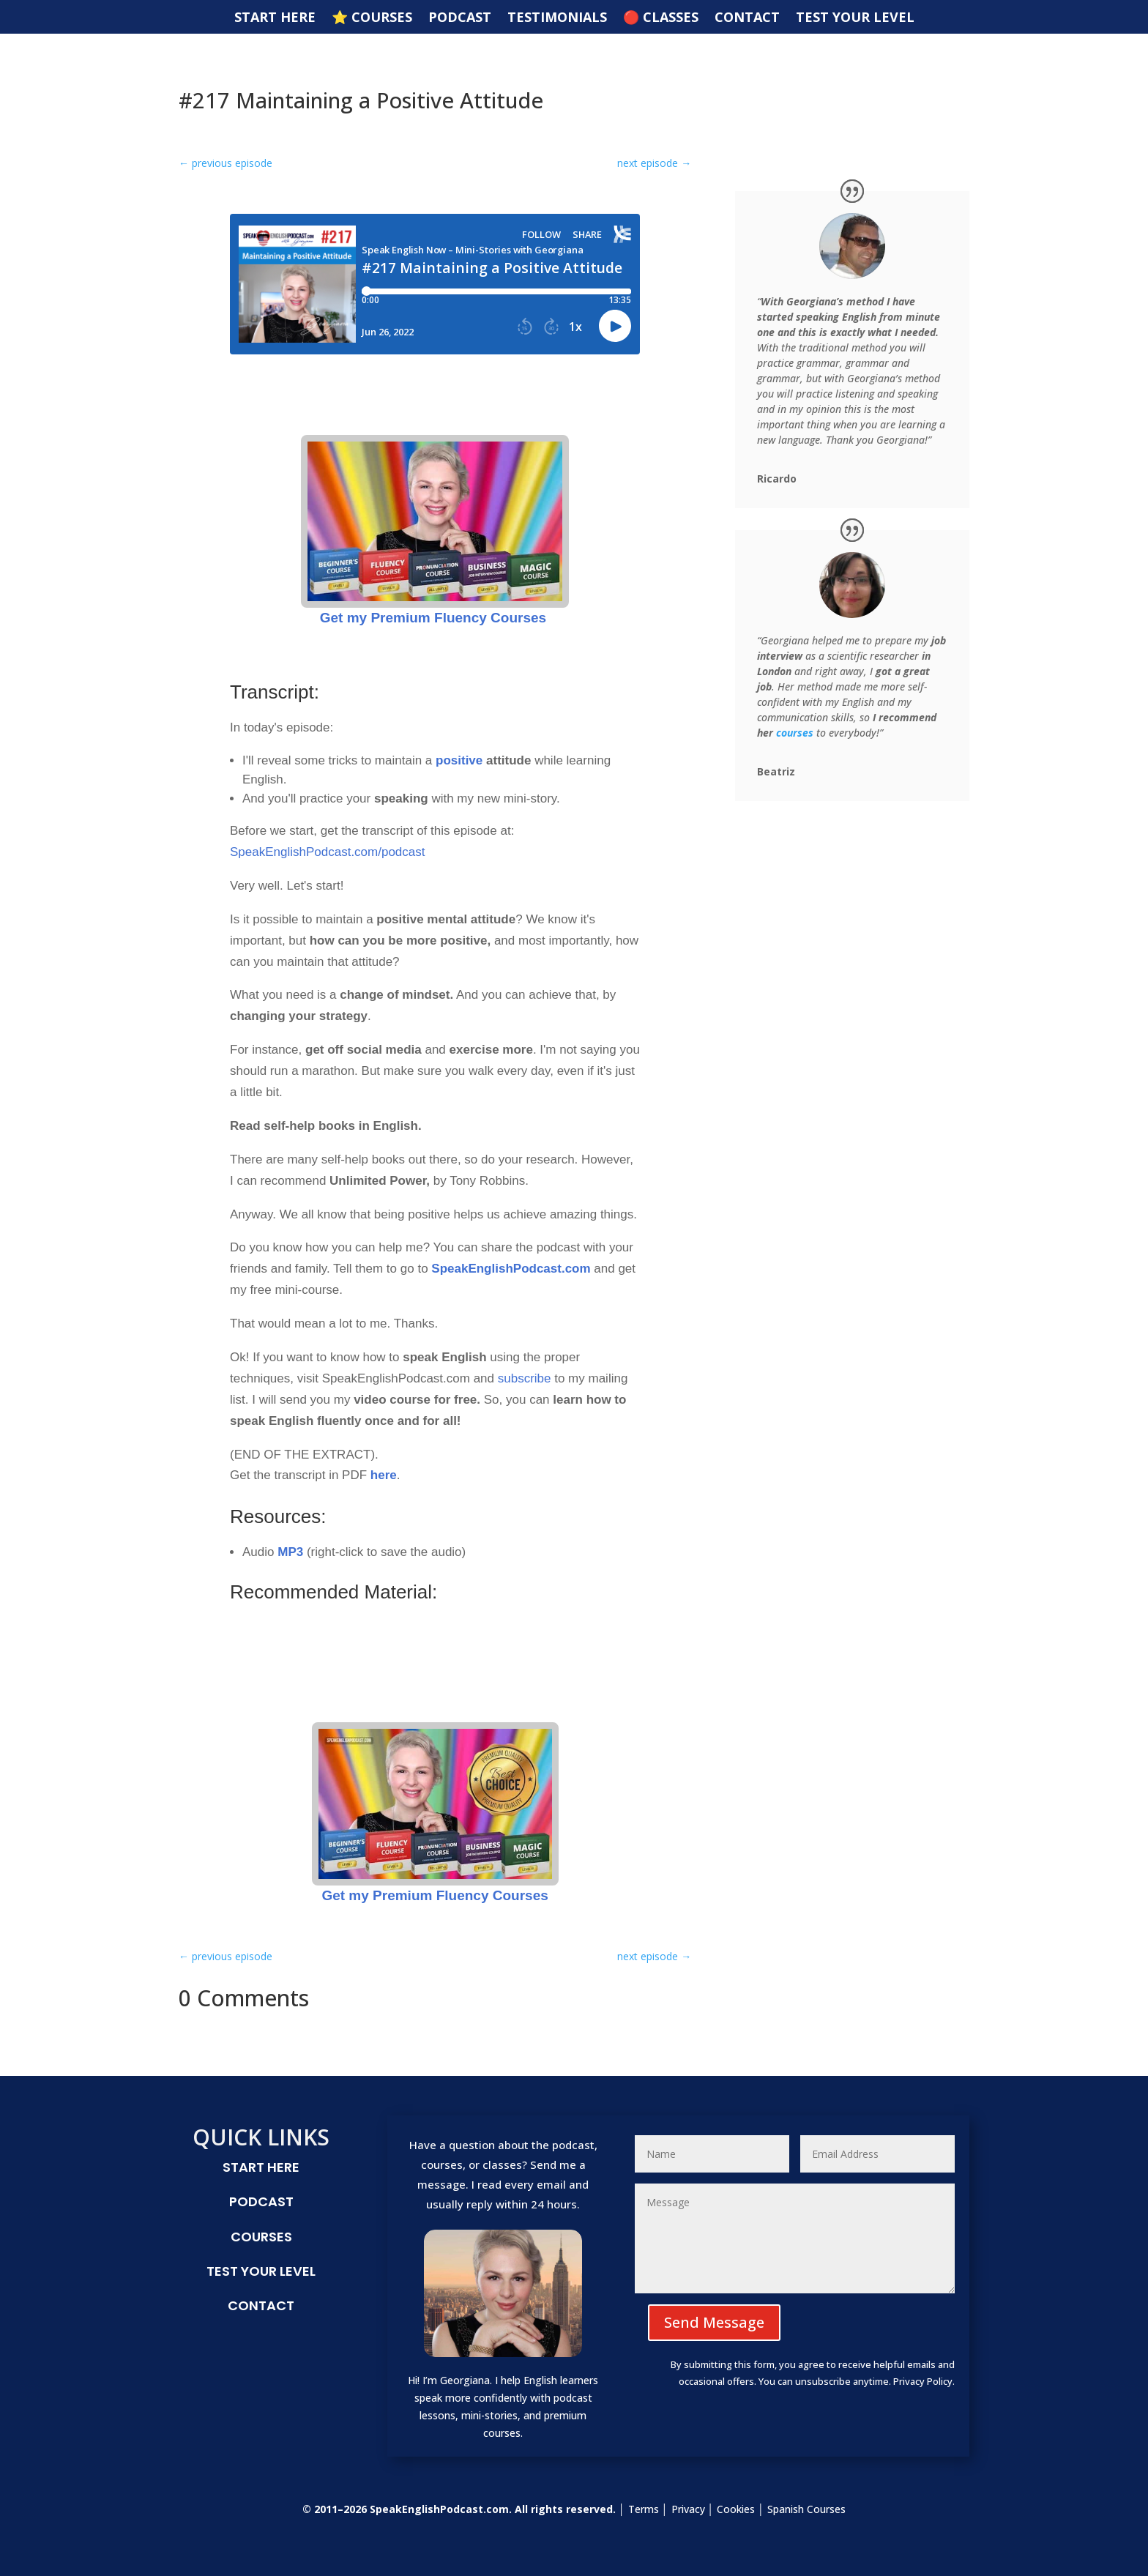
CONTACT (747, 19)
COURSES (261, 2236)
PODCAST (459, 19)
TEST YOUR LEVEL (855, 19)
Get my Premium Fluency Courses (435, 530)
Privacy (688, 2509)
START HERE (275, 19)
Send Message (714, 2322)
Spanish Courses (806, 2509)
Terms (643, 2509)
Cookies (736, 2509)
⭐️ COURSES (372, 19)
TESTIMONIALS (557, 19)
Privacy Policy (923, 2381)
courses (794, 733)
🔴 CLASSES (660, 19)
